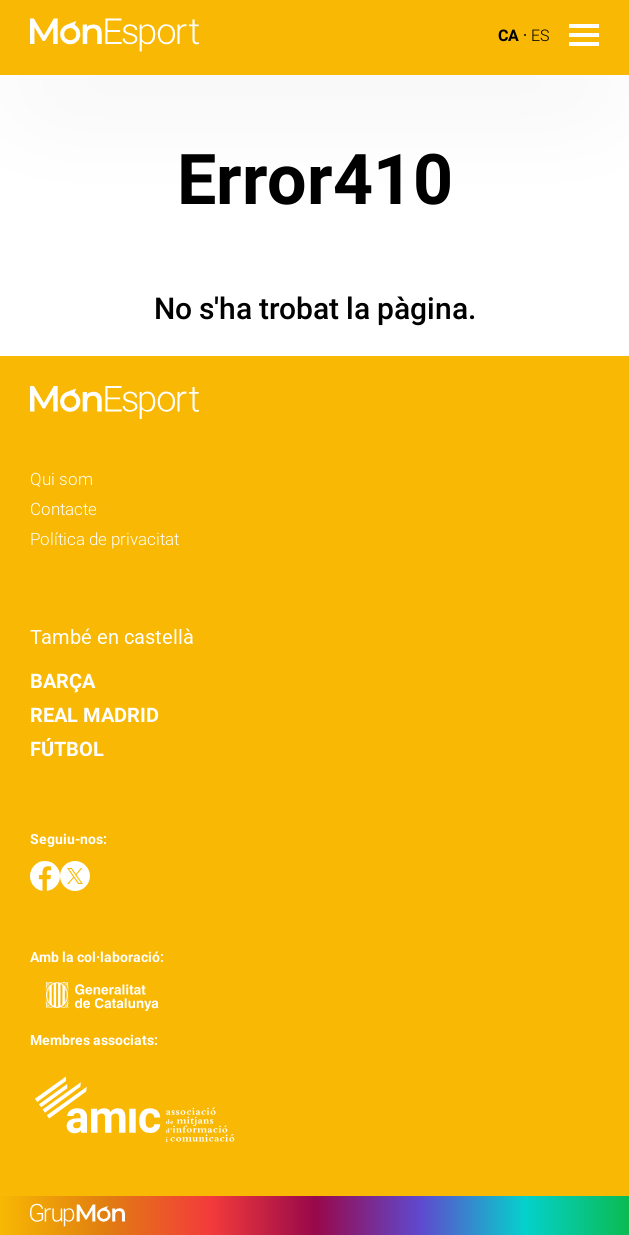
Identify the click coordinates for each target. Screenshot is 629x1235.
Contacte (63, 509)
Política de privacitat (104, 539)
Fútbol (67, 749)
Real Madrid (94, 715)
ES (540, 35)
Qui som (61, 479)
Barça (62, 681)
